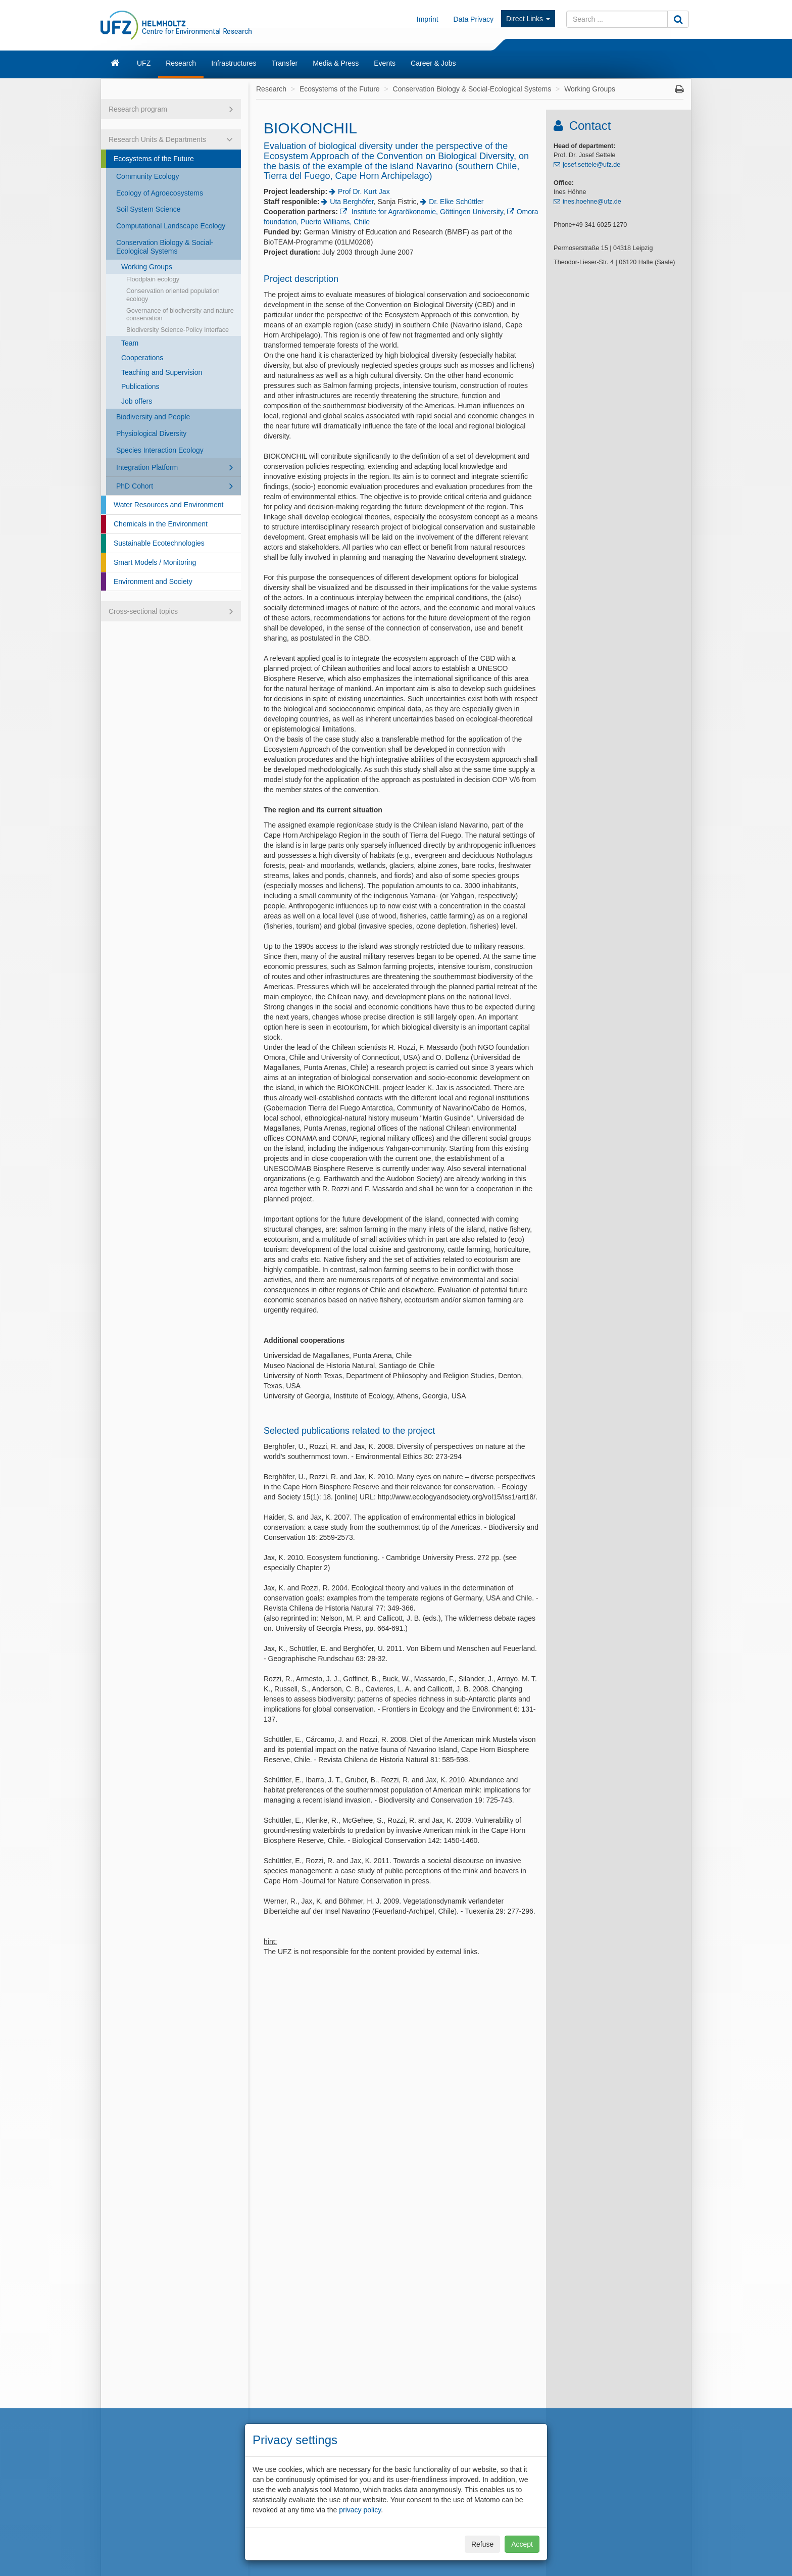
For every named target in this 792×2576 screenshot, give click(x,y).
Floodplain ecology (152, 279)
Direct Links (528, 19)
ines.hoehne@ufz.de (592, 201)
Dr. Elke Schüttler (456, 202)
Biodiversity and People (153, 417)
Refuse (482, 2544)
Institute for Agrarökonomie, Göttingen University (426, 212)
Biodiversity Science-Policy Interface (177, 329)
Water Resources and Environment (168, 505)
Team (129, 343)
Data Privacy (473, 19)
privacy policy (360, 2510)
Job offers (136, 401)
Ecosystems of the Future (154, 159)
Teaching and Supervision (161, 372)
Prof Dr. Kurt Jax (364, 191)
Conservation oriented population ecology (173, 294)
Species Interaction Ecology (160, 450)
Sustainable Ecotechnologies (159, 543)
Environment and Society (153, 581)
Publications (140, 386)
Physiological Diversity (151, 433)
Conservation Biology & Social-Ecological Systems (164, 246)
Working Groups (146, 267)
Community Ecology (147, 176)
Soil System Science (148, 209)
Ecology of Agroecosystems (159, 193)
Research (181, 63)
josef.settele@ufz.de (591, 164)
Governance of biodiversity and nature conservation (180, 314)
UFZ (144, 63)
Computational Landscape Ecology (170, 226)
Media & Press (336, 63)
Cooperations (142, 358)
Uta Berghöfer (351, 202)
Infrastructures (233, 63)
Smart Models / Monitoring (155, 562)
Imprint (427, 19)
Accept (522, 2544)
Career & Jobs (433, 63)
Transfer (285, 63)
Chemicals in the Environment (161, 524)
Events (384, 63)
